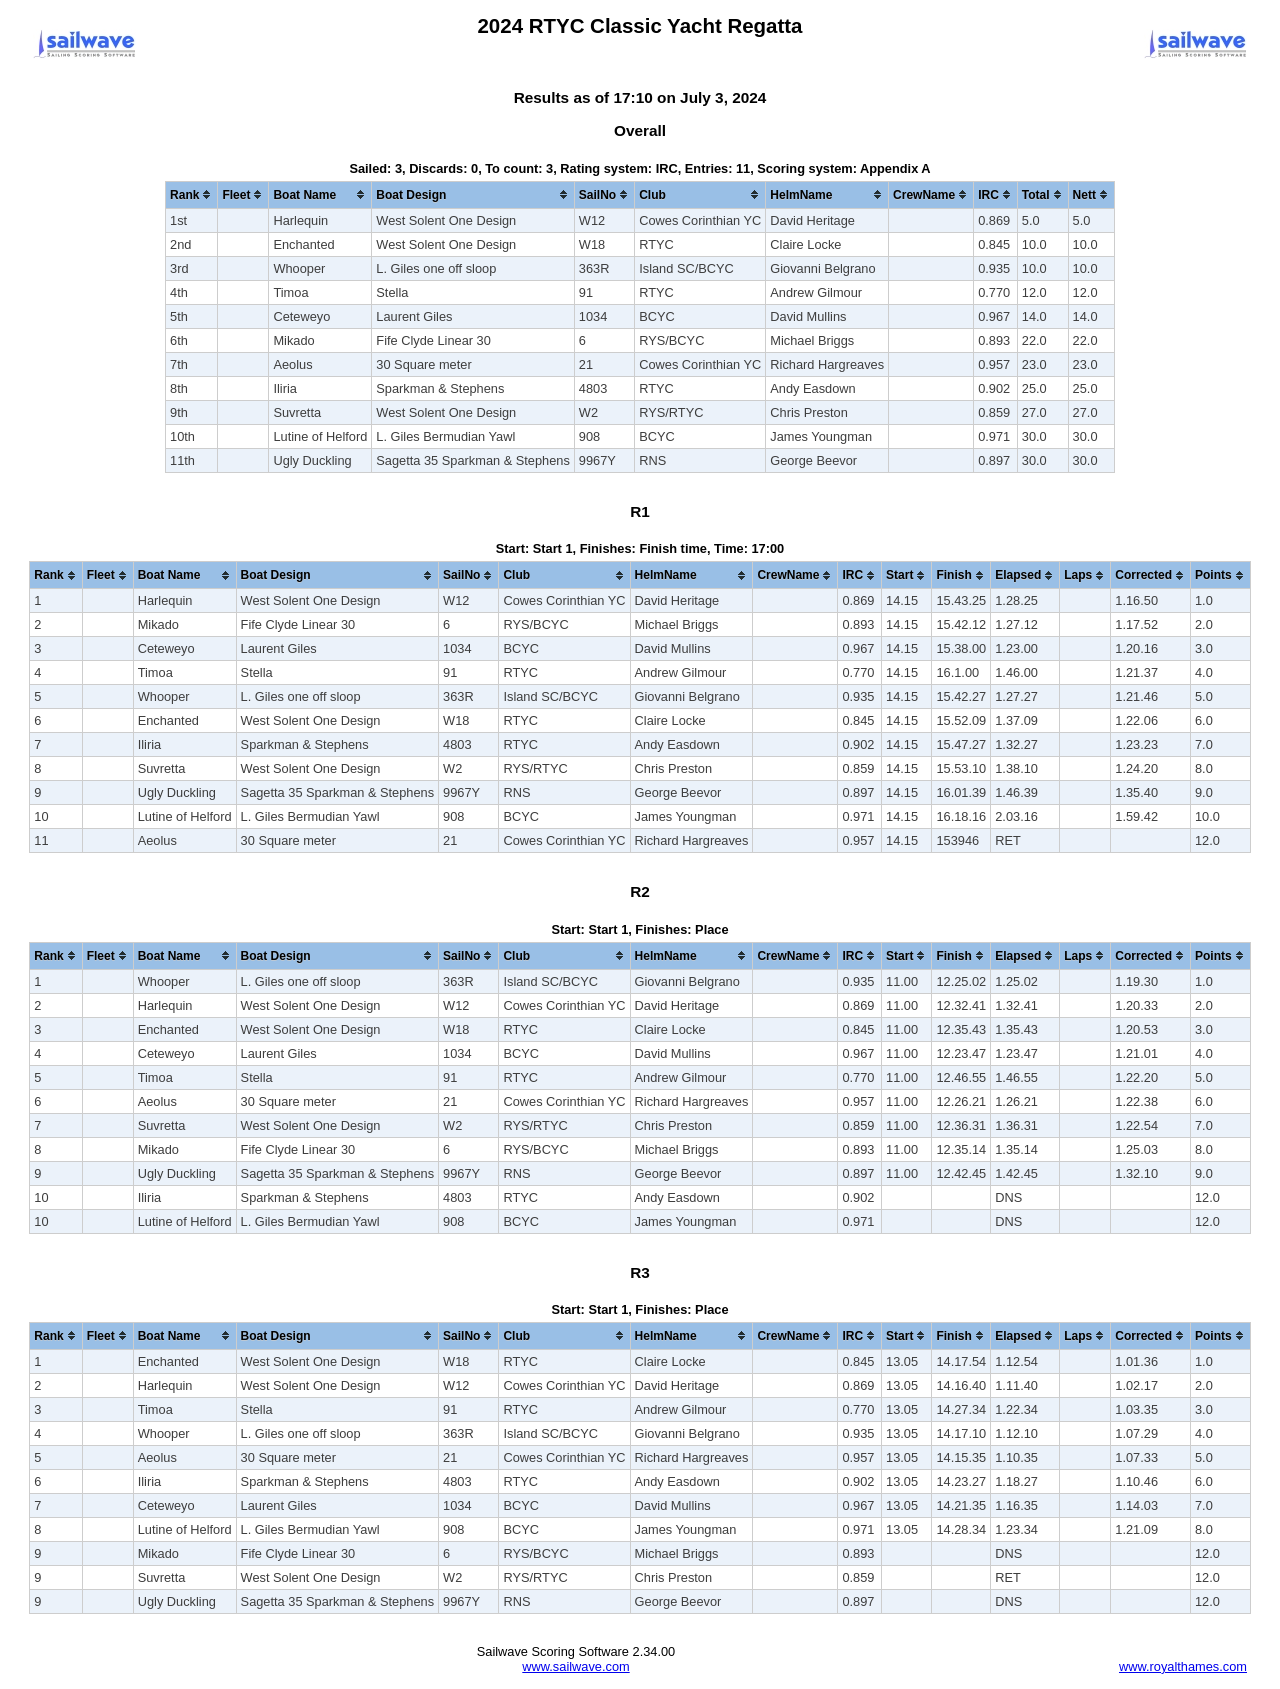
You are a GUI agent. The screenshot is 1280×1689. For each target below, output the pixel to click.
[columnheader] (192, 194)
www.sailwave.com (575, 1666)
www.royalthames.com (1183, 1666)
